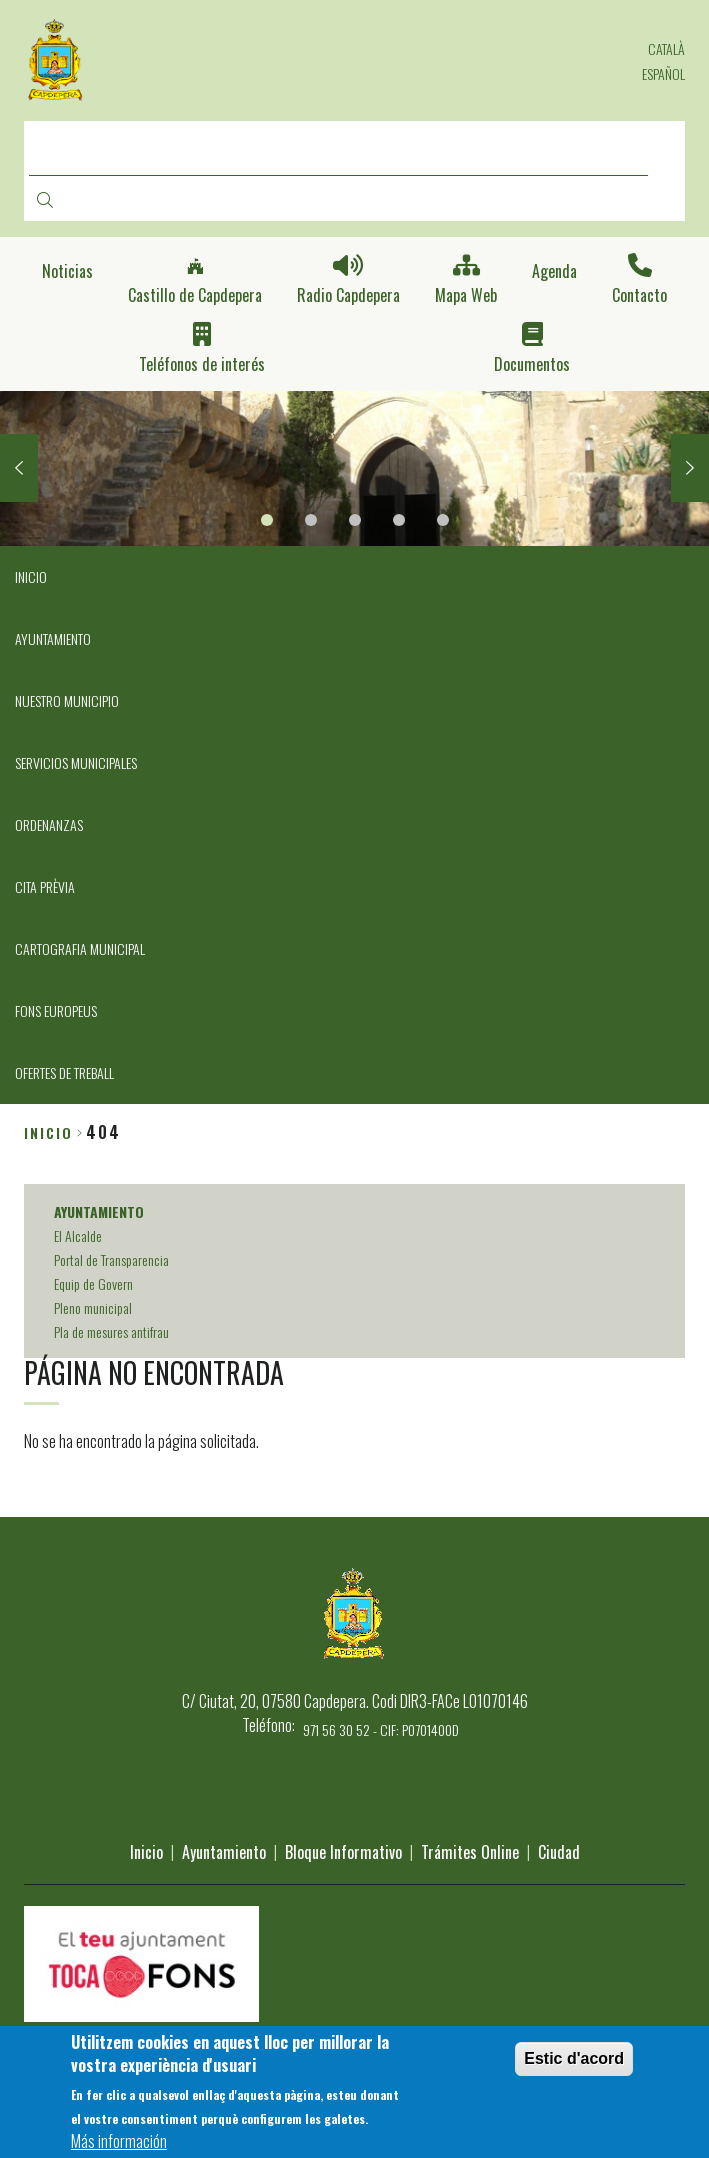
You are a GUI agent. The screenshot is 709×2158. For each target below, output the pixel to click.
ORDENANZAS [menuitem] (49, 824)
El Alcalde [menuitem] (78, 1235)
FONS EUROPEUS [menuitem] (56, 1010)
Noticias (67, 271)
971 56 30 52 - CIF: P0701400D (381, 1729)
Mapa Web (466, 295)
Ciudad (559, 1852)
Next (690, 468)
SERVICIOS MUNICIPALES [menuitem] (76, 762)
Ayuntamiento (224, 1852)
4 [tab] (399, 520)
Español (663, 73)
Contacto (639, 295)
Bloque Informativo (343, 1852)
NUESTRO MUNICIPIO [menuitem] (67, 700)
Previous (19, 468)
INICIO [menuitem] (31, 576)
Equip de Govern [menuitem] (93, 1283)
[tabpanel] (354, 469)
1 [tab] (267, 520)
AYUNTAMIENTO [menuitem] (53, 638)
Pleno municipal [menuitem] (93, 1307)
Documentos (532, 364)
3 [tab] (355, 520)
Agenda (554, 271)
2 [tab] (311, 520)
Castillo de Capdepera (195, 295)
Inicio (48, 1132)
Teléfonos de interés (202, 364)
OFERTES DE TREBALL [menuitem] (64, 1072)
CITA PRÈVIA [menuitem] (45, 886)
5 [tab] (443, 520)
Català (666, 48)
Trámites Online (470, 1852)
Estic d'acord (574, 2066)
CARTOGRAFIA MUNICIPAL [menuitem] (80, 948)
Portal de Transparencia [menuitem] (111, 1259)
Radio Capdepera (348, 295)
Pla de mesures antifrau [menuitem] (111, 1331)
